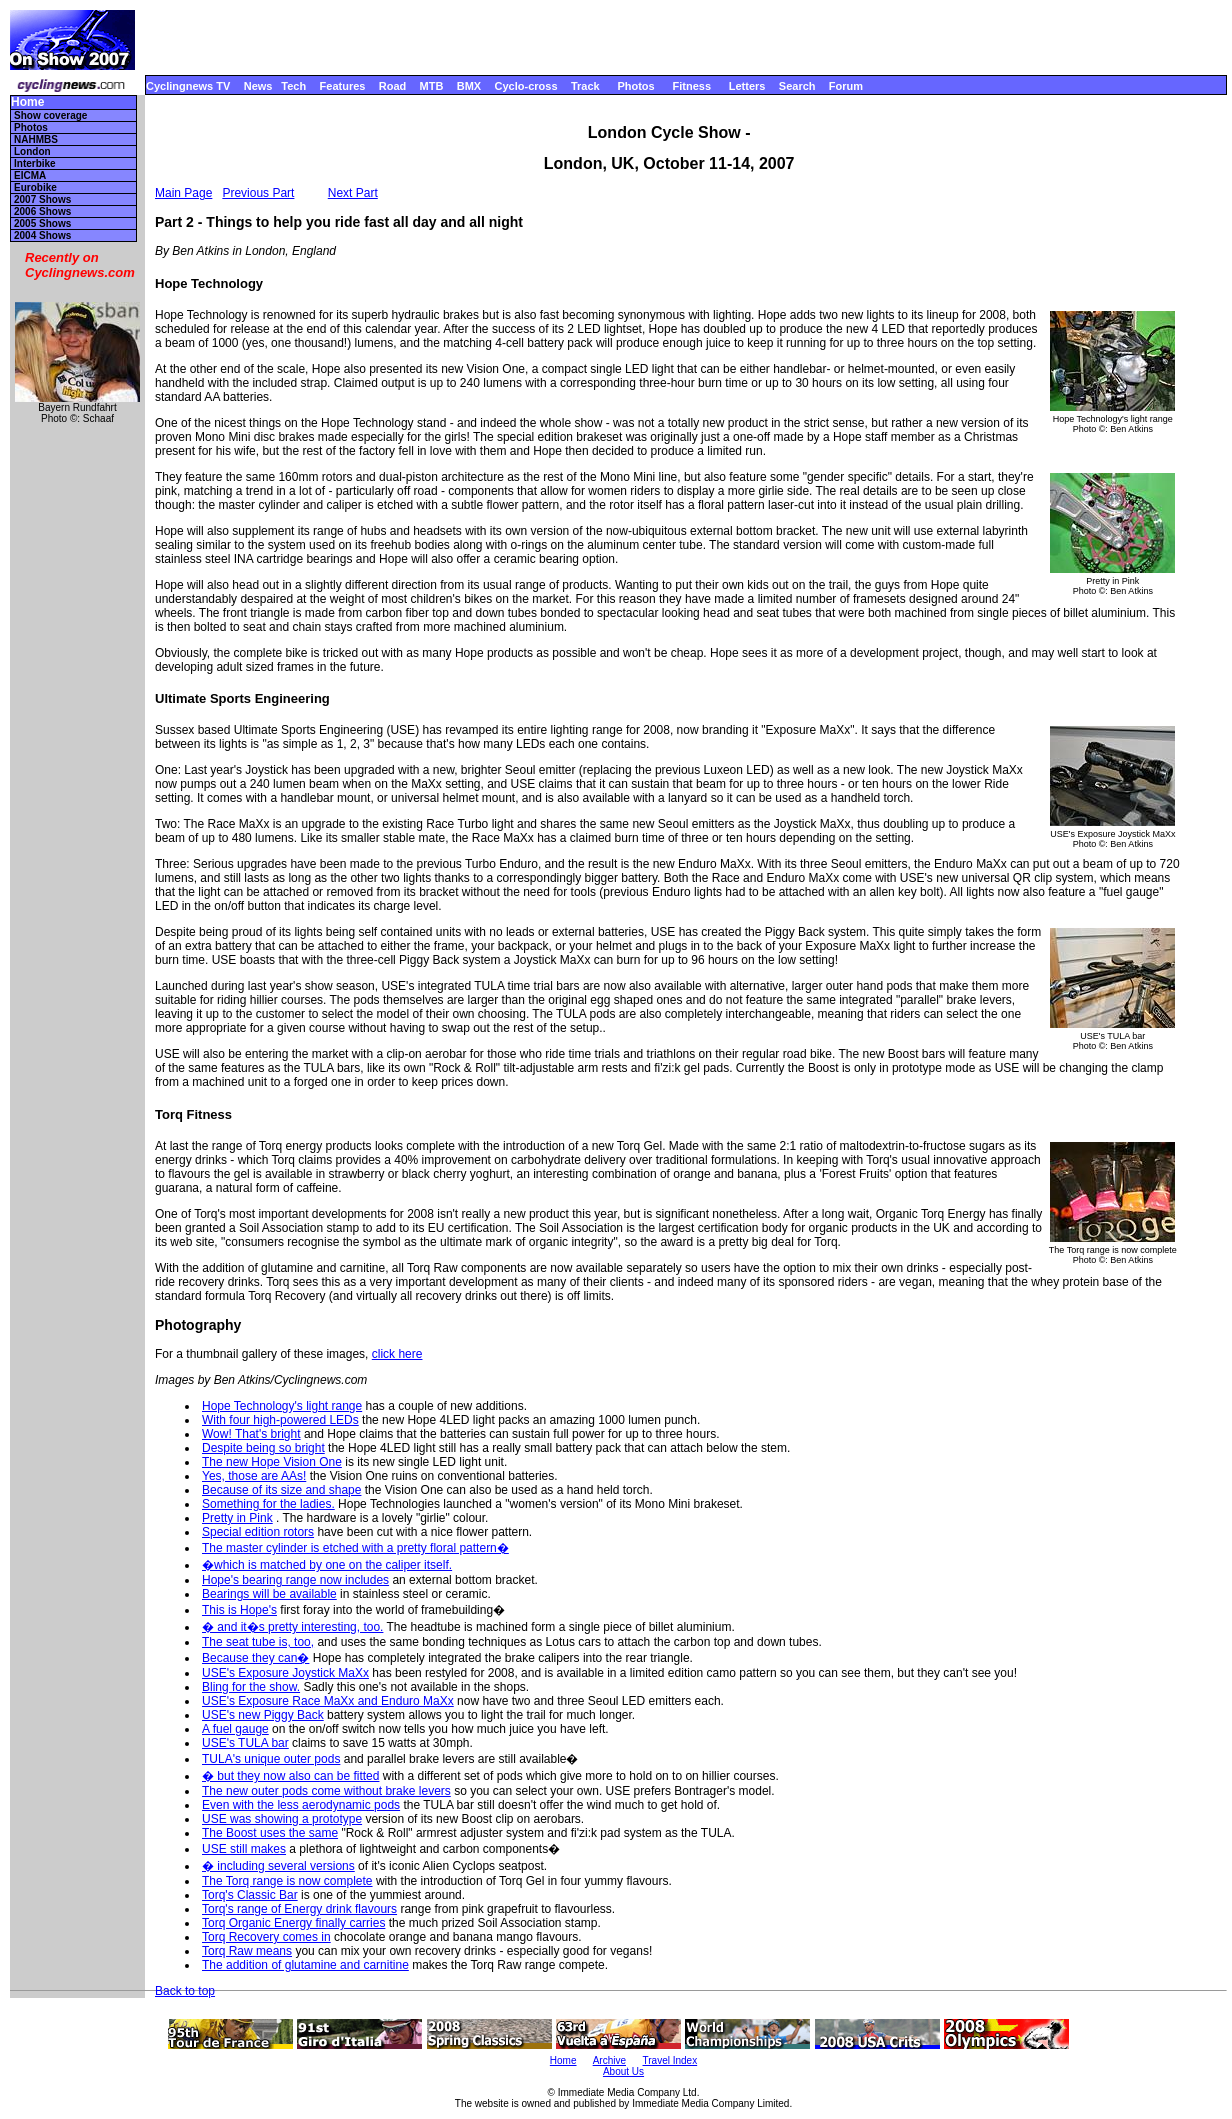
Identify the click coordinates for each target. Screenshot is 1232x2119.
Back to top (185, 1991)
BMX (469, 86)
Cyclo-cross (526, 86)
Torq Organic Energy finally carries (293, 1923)
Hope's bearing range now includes (295, 1580)
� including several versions (278, 1866)
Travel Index (670, 2060)
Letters (747, 86)
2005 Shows (42, 223)
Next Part (353, 193)
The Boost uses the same (270, 1833)
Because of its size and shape (281, 1490)
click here (397, 1354)
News (258, 86)
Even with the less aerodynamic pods (301, 1805)
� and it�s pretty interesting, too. (292, 1627)
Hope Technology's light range (282, 1406)
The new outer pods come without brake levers (326, 1791)
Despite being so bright (263, 1448)
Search (797, 86)
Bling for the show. (251, 1687)
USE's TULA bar (245, 1743)
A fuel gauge (235, 1729)
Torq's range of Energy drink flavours (299, 1909)
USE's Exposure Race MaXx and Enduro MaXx (328, 1701)
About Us (623, 2071)
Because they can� (255, 1658)
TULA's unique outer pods (271, 1759)
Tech (293, 86)
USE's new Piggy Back (263, 1715)
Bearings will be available (269, 1594)
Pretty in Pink (237, 1518)
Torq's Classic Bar (250, 1895)
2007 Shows (42, 199)
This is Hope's (239, 1610)
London (32, 151)
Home (27, 102)
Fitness (691, 86)
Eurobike (35, 187)
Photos (635, 86)
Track (585, 86)
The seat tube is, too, (258, 1642)
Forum (846, 86)
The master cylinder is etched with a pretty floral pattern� (355, 1548)
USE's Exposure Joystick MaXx (285, 1673)
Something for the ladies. (268, 1504)
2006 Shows (42, 211)
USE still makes (244, 1849)
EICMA (30, 175)
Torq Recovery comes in (266, 1937)
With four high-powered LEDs (280, 1420)
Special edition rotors (258, 1532)
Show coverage (50, 115)
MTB (432, 86)
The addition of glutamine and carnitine (305, 1965)
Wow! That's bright (251, 1434)
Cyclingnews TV (188, 86)
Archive (609, 2060)
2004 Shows (42, 235)
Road (393, 86)
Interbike (35, 163)
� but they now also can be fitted (290, 1776)
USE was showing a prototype (282, 1819)
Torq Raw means (247, 1951)
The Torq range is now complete (287, 1881)
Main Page (183, 193)
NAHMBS (36, 139)
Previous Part (258, 193)
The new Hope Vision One (272, 1462)
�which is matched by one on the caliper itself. (327, 1565)
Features (343, 86)
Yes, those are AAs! (254, 1476)
